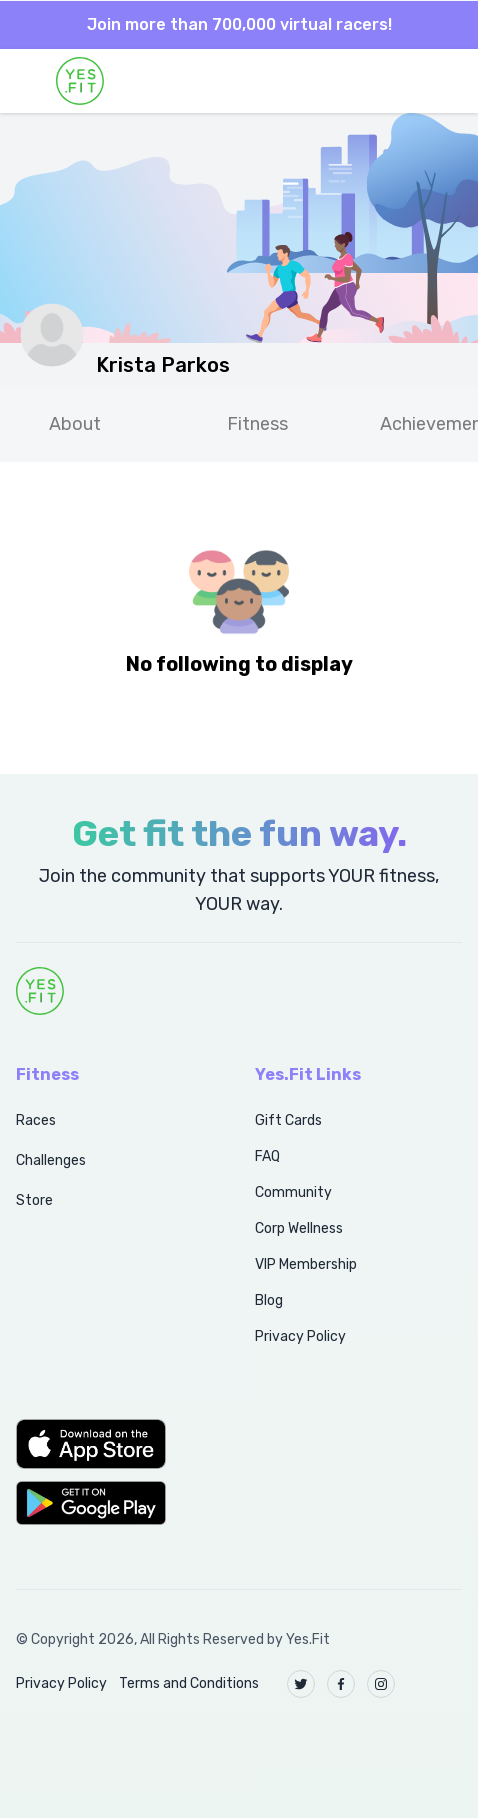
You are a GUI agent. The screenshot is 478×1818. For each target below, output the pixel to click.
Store (34, 1200)
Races (36, 1120)
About (75, 424)
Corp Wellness (299, 1228)
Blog (269, 1300)
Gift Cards (288, 1120)
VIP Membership (306, 1264)
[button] (113, 1444)
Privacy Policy (300, 1336)
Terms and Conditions (189, 1683)
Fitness (257, 424)
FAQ (267, 1156)
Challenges (51, 1160)
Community (293, 1192)
